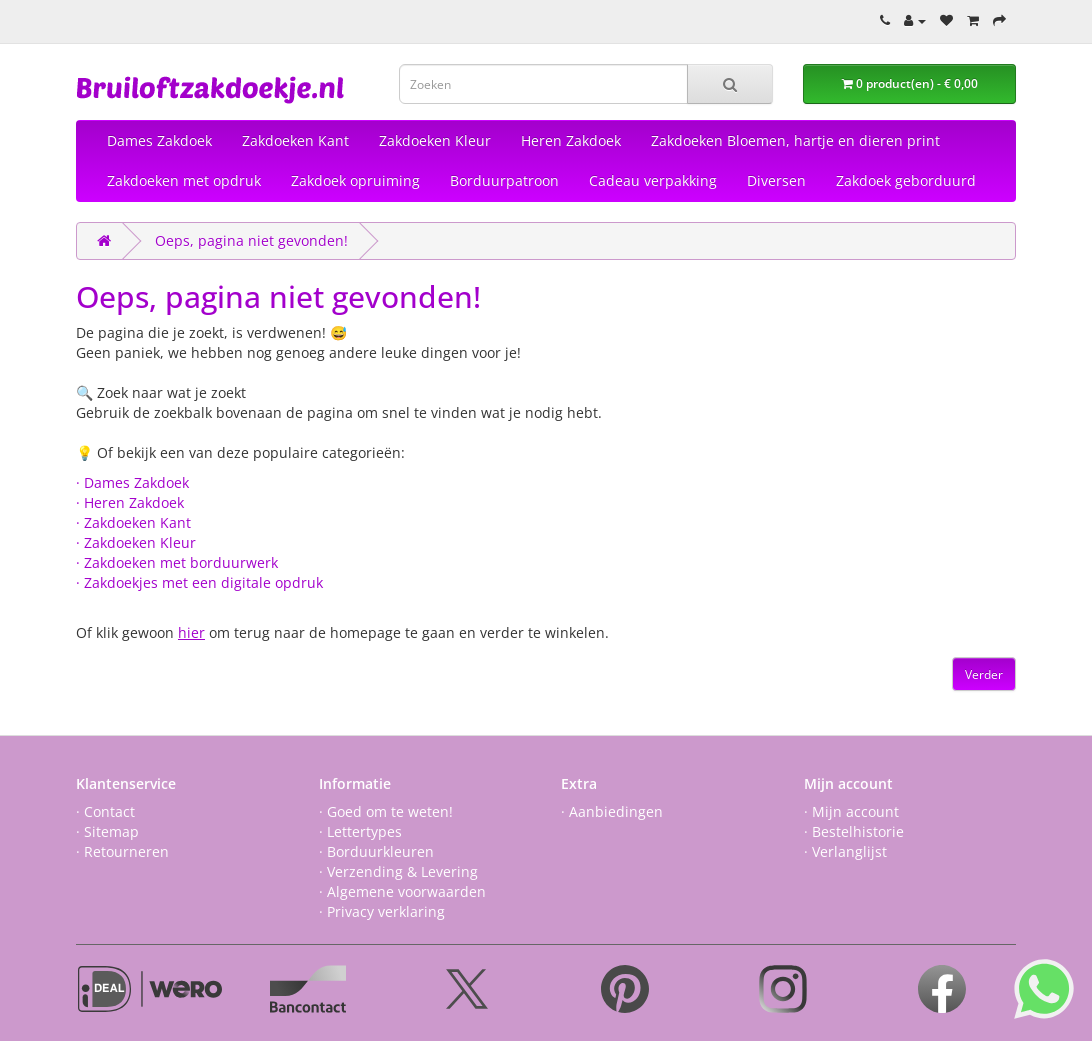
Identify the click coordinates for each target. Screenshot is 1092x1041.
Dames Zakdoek (159, 140)
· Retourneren (122, 851)
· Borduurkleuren (376, 851)
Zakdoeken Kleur (435, 140)
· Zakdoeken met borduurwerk (177, 562)
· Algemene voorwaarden (402, 891)
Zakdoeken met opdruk (184, 180)
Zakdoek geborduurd (906, 180)
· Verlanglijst (845, 851)
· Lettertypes (360, 831)
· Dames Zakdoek (132, 482)
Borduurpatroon (504, 180)
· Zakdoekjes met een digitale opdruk (199, 582)
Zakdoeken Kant (295, 140)
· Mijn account (851, 811)
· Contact (105, 811)
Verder (984, 674)
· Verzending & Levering (398, 871)
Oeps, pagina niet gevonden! (251, 240)
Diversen (776, 180)
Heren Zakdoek (571, 140)
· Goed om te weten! (386, 811)
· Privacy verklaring (382, 911)
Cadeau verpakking (653, 180)
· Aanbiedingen (612, 811)
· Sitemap (107, 831)
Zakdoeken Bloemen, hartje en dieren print (795, 140)
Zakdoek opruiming (355, 180)
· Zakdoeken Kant (133, 522)
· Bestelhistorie (854, 831)
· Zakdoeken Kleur (136, 542)
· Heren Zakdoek (130, 502)
